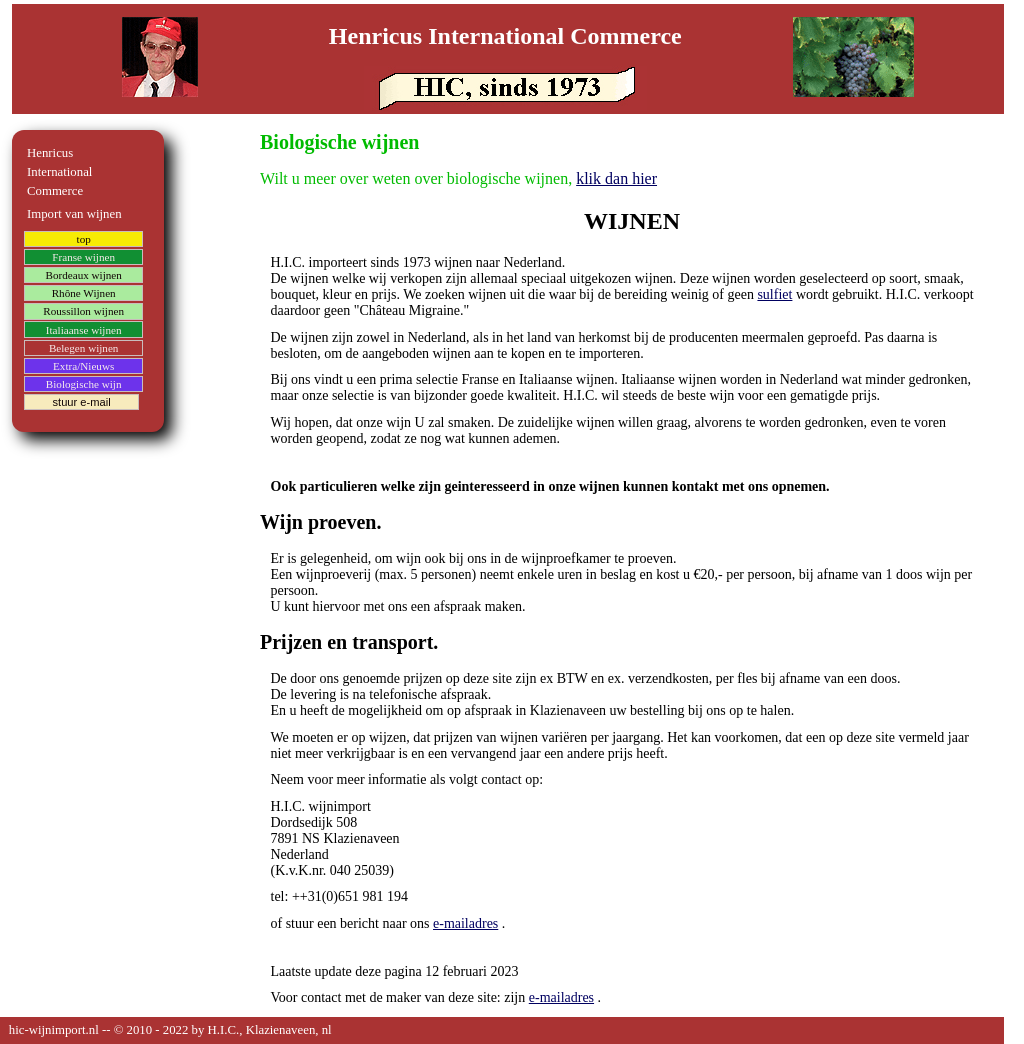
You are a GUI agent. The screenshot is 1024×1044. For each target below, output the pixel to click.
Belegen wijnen (84, 348)
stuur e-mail (81, 402)
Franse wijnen (83, 257)
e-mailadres (465, 923)
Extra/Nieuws (84, 366)
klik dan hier (616, 178)
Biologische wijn (84, 384)
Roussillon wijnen (83, 312)
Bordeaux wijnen (83, 275)
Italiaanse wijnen (84, 330)
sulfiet (774, 294)
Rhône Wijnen (84, 293)
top (84, 239)
